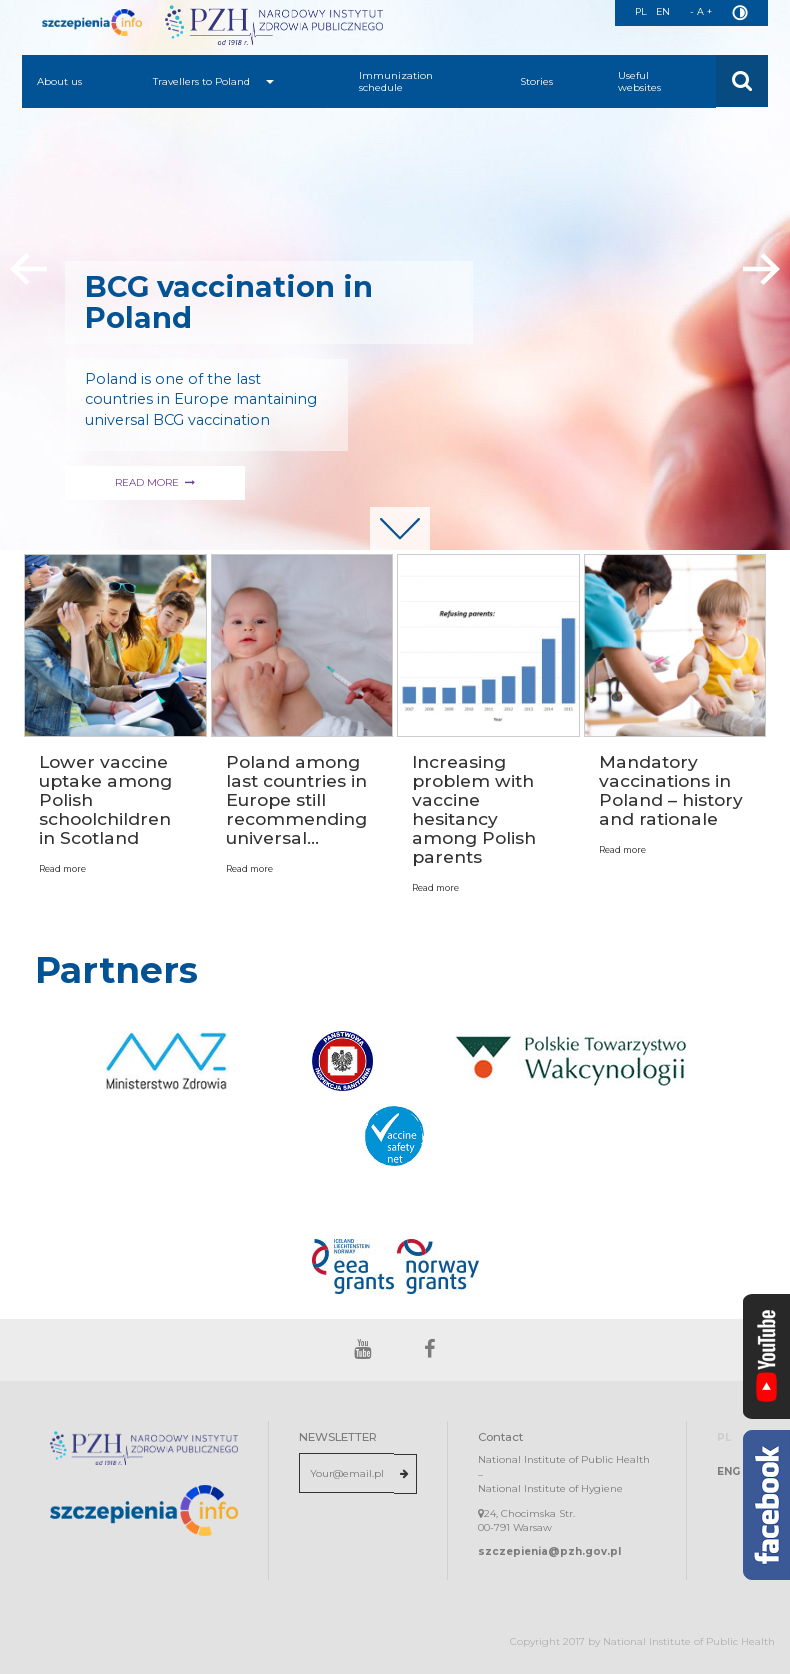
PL (639, 11)
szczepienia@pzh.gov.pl (549, 1551)
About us (59, 81)
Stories (536, 81)
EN (662, 11)
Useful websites (639, 81)
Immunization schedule (396, 81)
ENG (728, 1471)
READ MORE (425, 482)
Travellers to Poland (213, 81)
